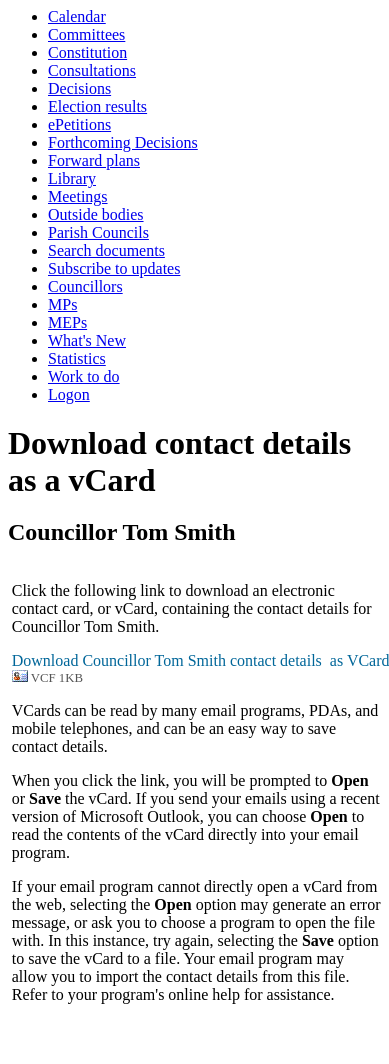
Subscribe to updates (114, 268)
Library (72, 178)
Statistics (77, 358)
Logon (69, 394)
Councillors (85, 286)
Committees (86, 34)
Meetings (78, 196)
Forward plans (94, 160)
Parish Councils (98, 232)
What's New (87, 340)
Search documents (106, 250)
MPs (62, 304)
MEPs (67, 322)
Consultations (92, 70)
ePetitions (79, 124)
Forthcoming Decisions (123, 142)
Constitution (87, 52)
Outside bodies (96, 214)
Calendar (77, 16)
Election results (97, 106)
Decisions (79, 88)
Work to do (84, 376)
